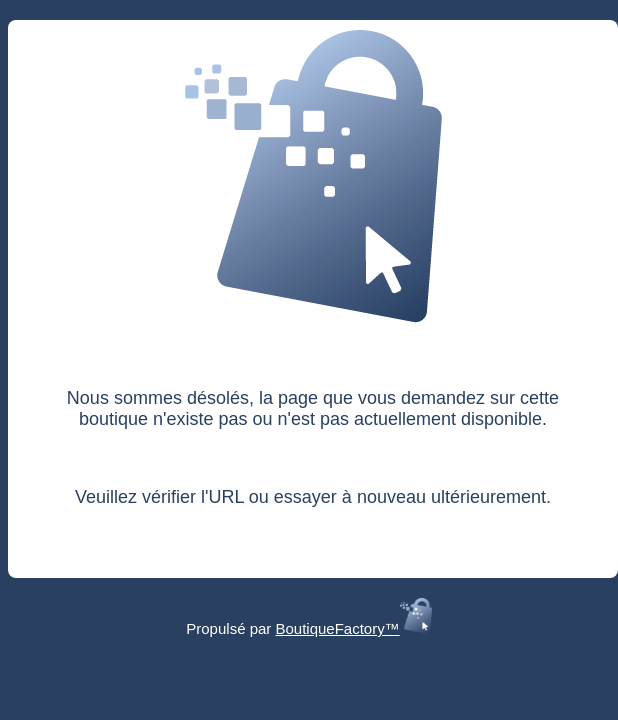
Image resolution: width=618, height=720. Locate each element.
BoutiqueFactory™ (353, 628)
